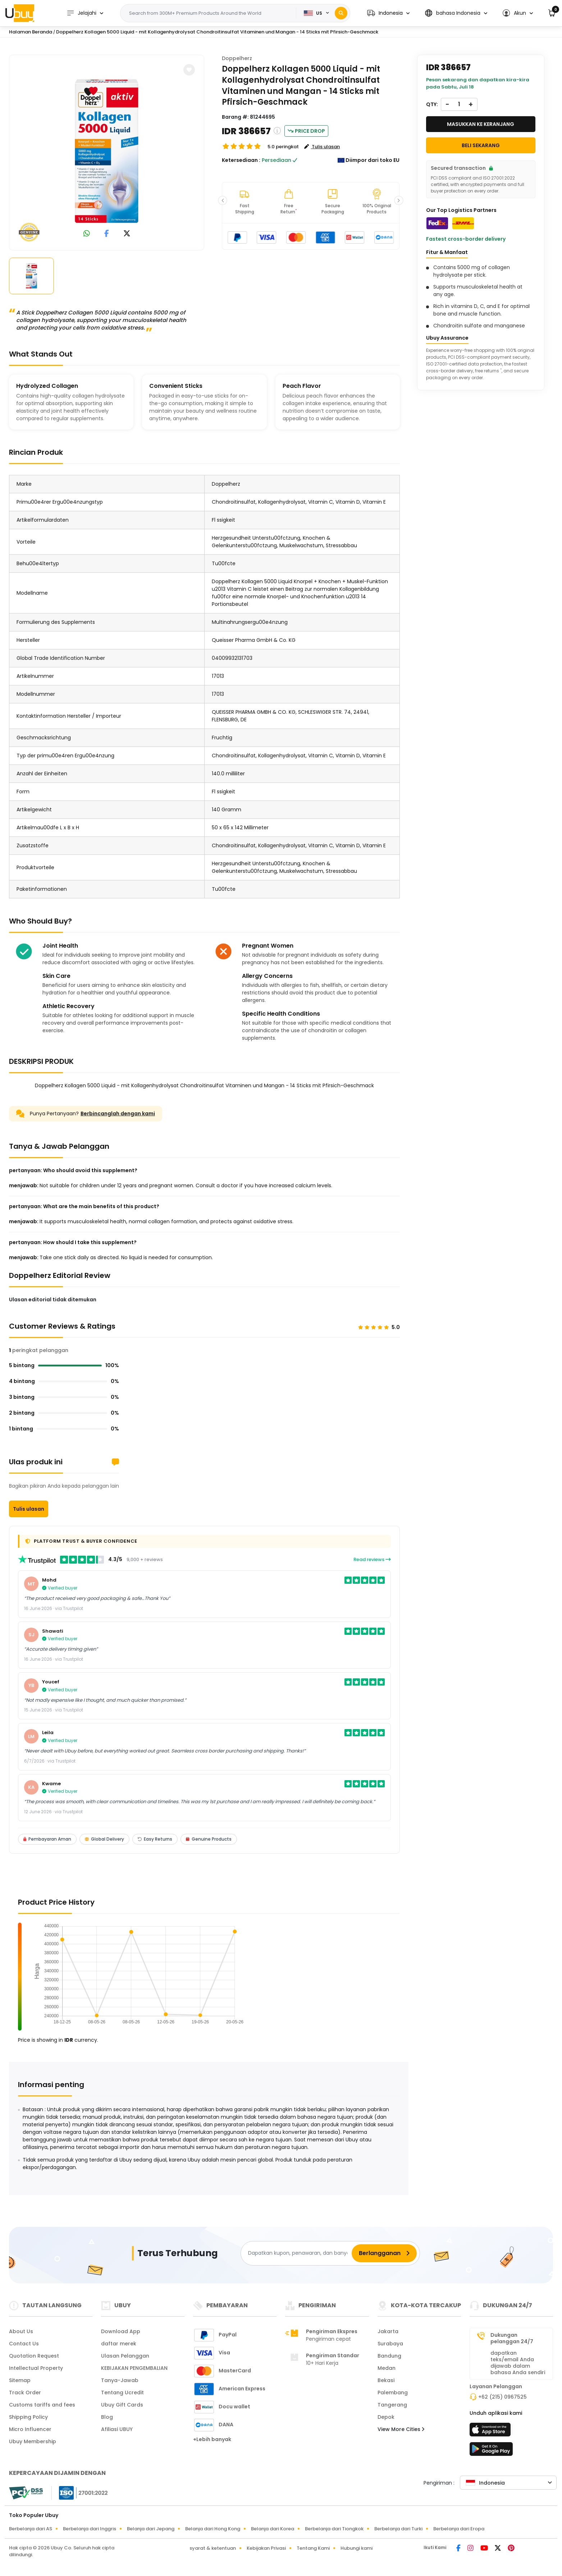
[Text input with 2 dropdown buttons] (210, 13)
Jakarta (388, 2331)
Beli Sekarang (481, 145)
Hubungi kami (357, 2548)
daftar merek (118, 2343)
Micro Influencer (30, 2429)
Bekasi (386, 2380)
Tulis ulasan (28, 1509)
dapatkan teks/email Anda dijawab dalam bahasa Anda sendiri (517, 2363)
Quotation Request (34, 2355)
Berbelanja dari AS (30, 2528)
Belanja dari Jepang (150, 2528)
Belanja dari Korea (272, 2528)
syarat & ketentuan (212, 2548)
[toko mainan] (491, 2451)
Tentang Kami (313, 2548)
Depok (386, 2417)
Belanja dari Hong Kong (212, 2528)
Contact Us (24, 2343)
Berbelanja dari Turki (398, 2528)
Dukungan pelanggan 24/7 (511, 2338)
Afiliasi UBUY (117, 2429)
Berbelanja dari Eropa (458, 2528)
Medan (387, 2368)
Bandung (389, 2355)
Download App (120, 2331)
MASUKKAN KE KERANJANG (480, 124)
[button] (388, 13)
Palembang (393, 2392)
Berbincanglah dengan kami (118, 1113)
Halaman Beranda (30, 31)
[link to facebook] (106, 234)
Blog (107, 2417)
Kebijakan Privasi (266, 2548)
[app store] (491, 2432)
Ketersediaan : (241, 160)
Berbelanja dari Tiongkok (334, 2528)
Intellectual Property (36, 2368)
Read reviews (372, 1559)
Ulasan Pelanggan (125, 2355)
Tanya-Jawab (119, 2380)
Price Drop (306, 131)
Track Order (25, 2392)
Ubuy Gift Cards (122, 2404)
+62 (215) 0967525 (502, 2396)
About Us (21, 2331)
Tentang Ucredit (122, 2392)
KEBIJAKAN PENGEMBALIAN (134, 2368)
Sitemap (20, 2380)
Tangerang (392, 2404)
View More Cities (401, 2429)
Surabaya (390, 2343)
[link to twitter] (127, 234)
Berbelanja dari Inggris (89, 2528)
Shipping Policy (28, 2417)
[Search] (341, 13)
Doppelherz (237, 58)
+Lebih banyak (212, 2439)
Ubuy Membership (32, 2441)
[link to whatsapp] (86, 234)
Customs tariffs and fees (42, 2404)
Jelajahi (81, 13)
